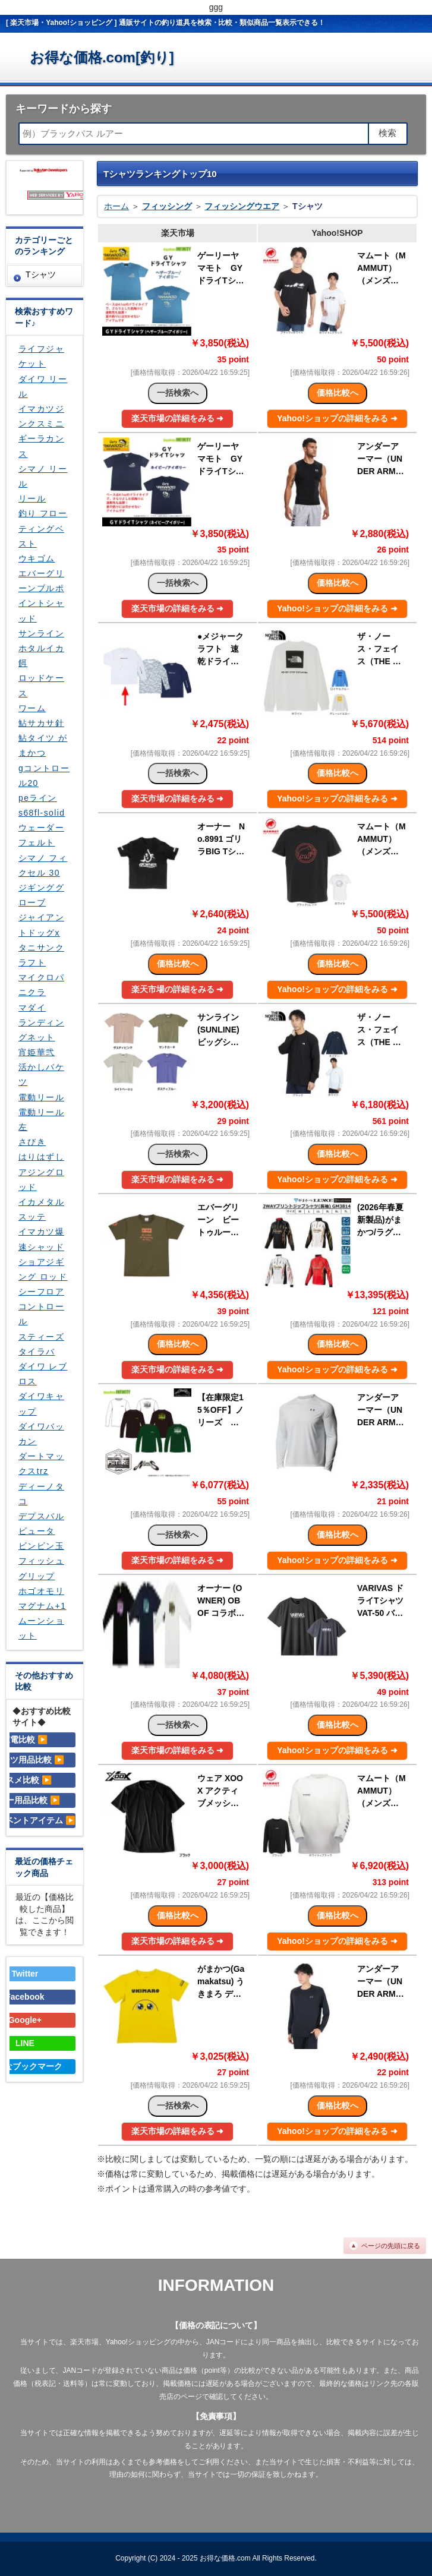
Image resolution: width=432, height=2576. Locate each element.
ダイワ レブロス (42, 1374)
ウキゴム (36, 558)
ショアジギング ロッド (42, 1269)
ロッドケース (41, 685)
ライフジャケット (41, 356)
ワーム (32, 708)
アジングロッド (41, 1179)
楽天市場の (177, 418)
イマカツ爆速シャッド (41, 1239)
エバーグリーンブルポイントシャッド (41, 596)
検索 (387, 133)
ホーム (116, 206)
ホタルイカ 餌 (41, 655)
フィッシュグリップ (41, 1568)
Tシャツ (41, 274)
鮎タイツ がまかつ (42, 745)
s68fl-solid (41, 812)
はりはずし (41, 1156)
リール (32, 498)
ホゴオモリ (41, 1591)
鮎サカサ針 (41, 723)
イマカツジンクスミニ (41, 416)
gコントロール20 (44, 775)
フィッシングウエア (241, 206)
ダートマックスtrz (41, 1463)
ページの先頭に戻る (390, 2245)
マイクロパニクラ (41, 985)
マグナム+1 (42, 1606)
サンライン (41, 633)
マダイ (32, 1007)
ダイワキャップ (41, 1403)
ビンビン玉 (41, 1546)
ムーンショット (41, 1628)
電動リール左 (41, 1119)
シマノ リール (42, 476)
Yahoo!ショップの (337, 418)
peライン (37, 798)
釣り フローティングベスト (42, 528)
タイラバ (36, 1351)
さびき (32, 1142)
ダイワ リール (42, 386)
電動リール (41, 1097)
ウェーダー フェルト (41, 835)
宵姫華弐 (36, 1052)
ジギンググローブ (41, 895)
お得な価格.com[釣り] (102, 57)
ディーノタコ (41, 1494)
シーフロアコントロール (41, 1306)
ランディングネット (41, 1030)
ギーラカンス (41, 446)
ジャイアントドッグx (41, 925)
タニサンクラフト (41, 955)
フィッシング (167, 206)
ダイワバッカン (41, 1434)
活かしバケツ (41, 1074)
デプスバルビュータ (41, 1523)
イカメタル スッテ (41, 1209)
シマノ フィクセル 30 (42, 865)
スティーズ (41, 1336)
